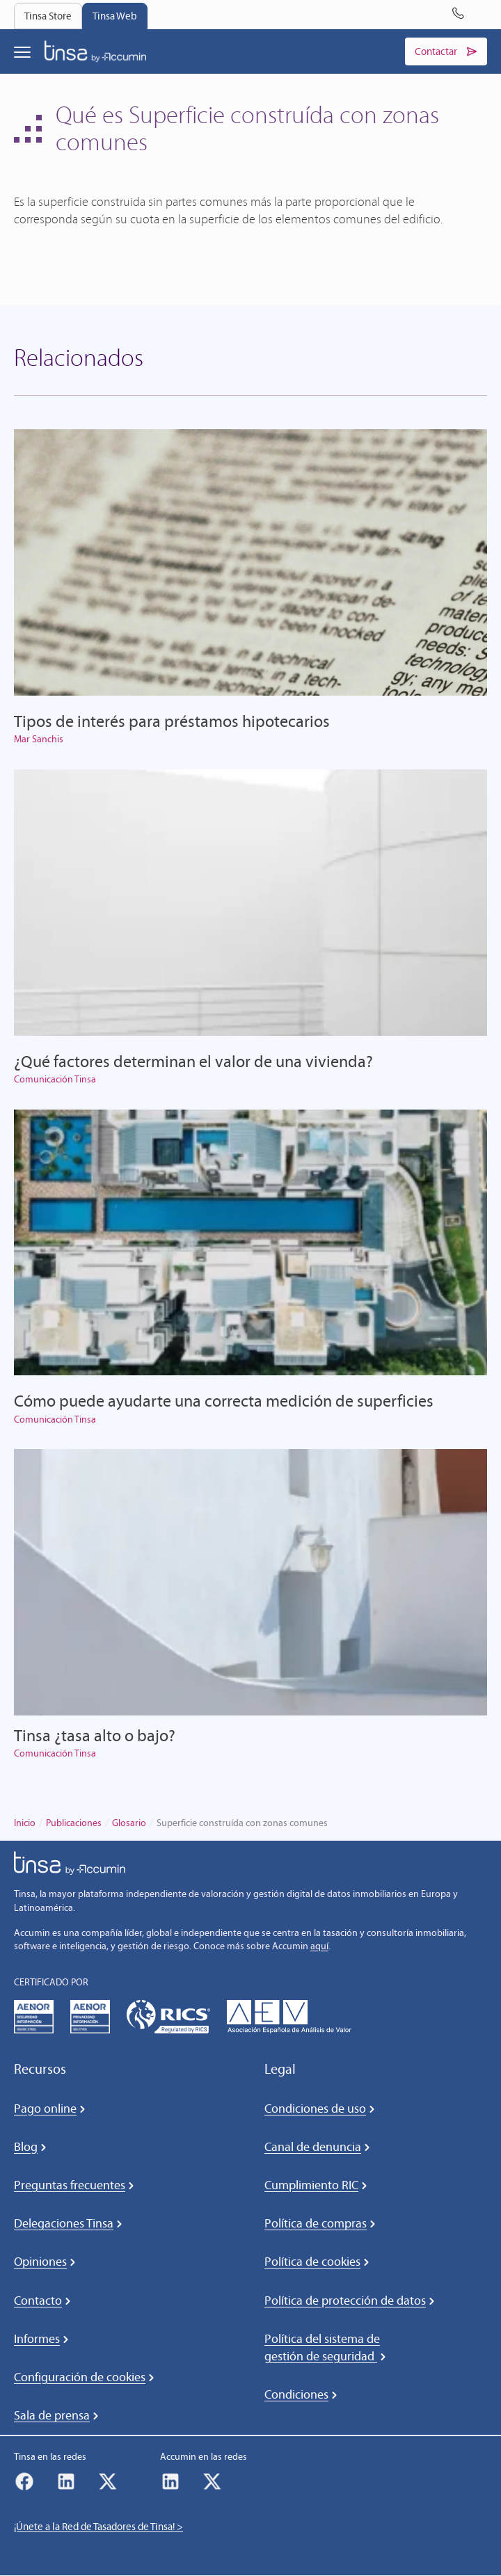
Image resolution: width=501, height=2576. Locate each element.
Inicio (24, 1823)
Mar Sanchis (38, 740)
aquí (319, 1946)
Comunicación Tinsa (55, 1079)
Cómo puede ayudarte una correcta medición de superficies (224, 1401)
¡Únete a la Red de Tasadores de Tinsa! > (98, 2526)
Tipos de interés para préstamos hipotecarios (172, 721)
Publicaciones (74, 1823)
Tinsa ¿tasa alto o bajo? (94, 1735)
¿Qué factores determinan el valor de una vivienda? (193, 1061)
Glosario (129, 1823)
